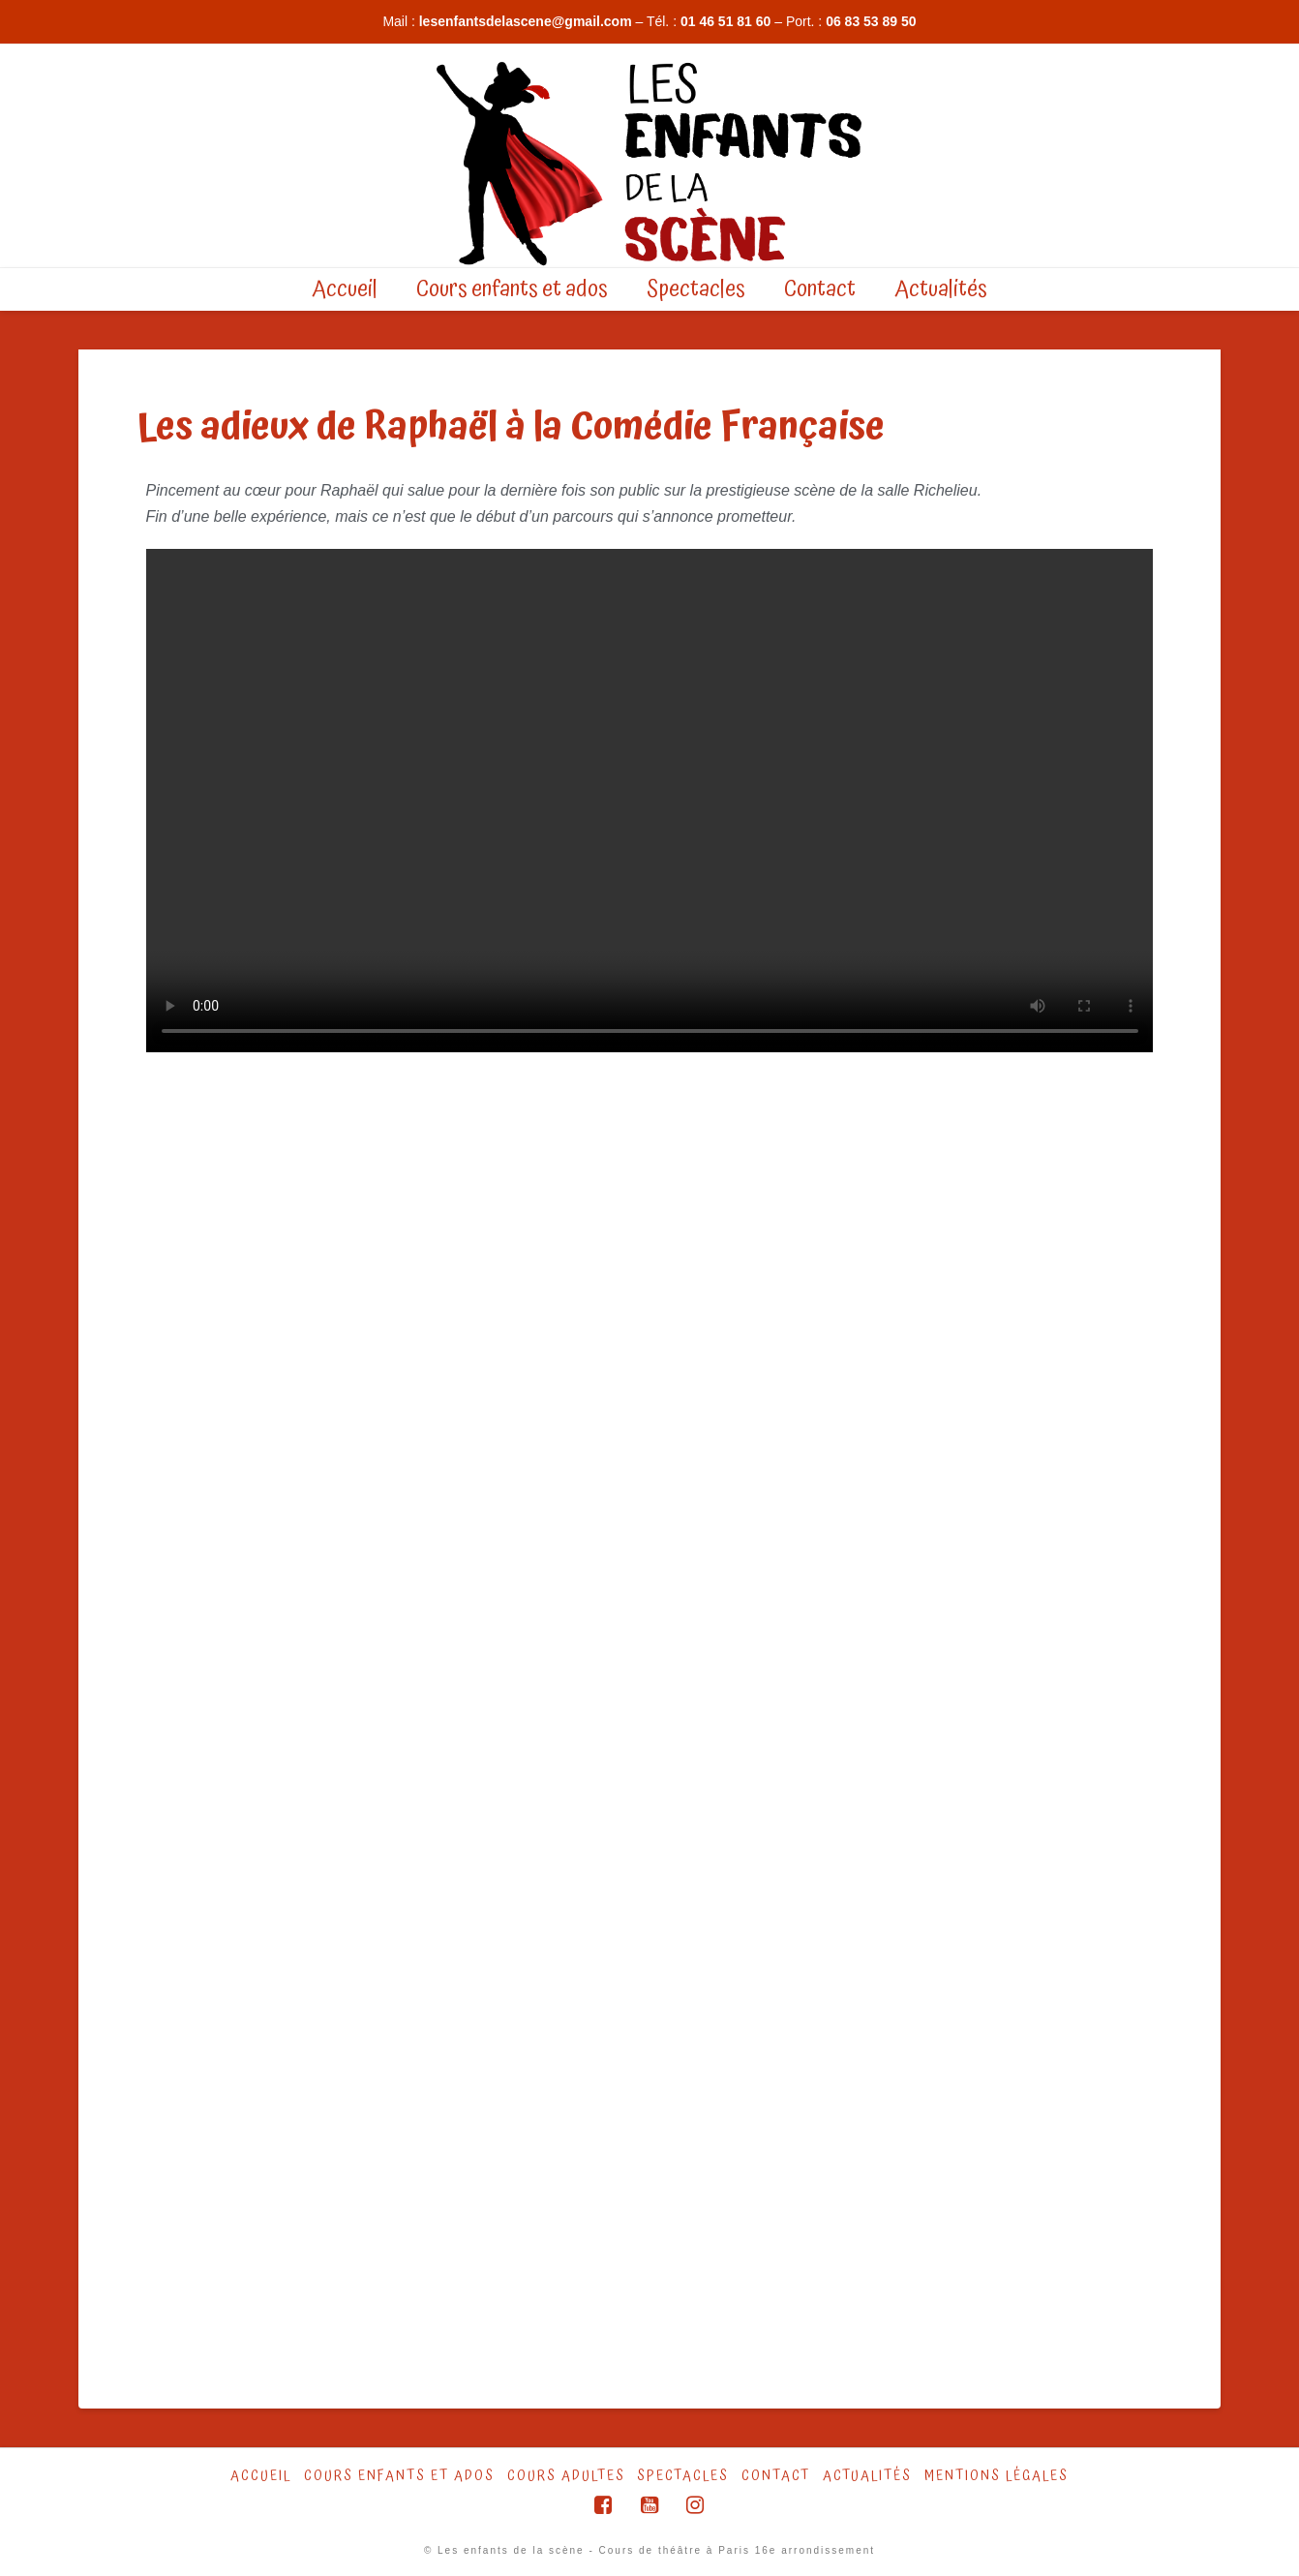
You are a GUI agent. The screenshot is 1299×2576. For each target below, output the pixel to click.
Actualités (867, 2476)
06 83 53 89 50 (871, 21)
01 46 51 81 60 (725, 21)
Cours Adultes (566, 2476)
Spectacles (683, 2476)
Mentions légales (996, 2476)
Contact (775, 2476)
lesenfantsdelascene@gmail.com (525, 21)
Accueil (260, 2476)
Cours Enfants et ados (399, 2476)
